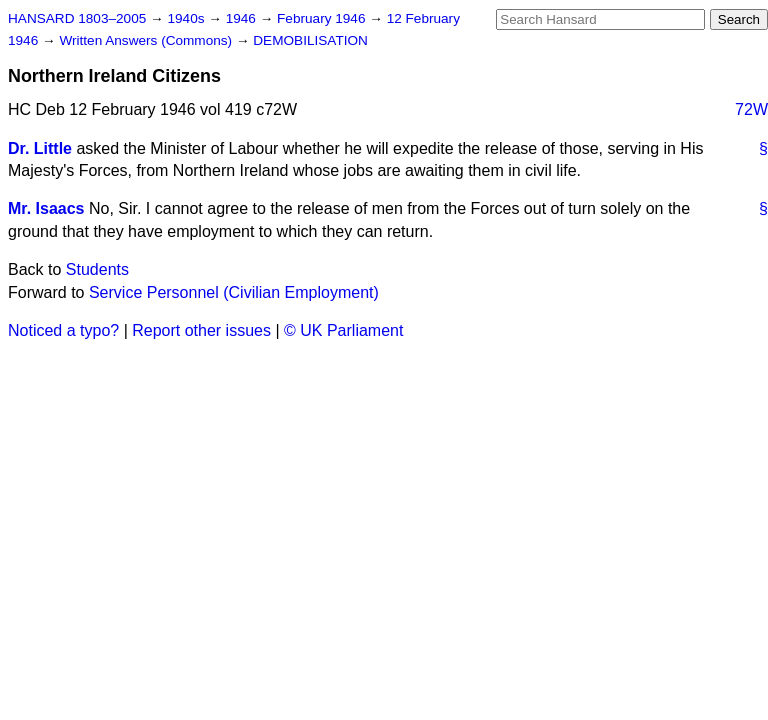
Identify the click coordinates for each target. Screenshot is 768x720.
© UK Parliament (343, 330)
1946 (243, 18)
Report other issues (201, 330)
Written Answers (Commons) (147, 40)
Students (97, 269)
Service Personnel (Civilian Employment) (234, 292)
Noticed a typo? (63, 330)
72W (751, 109)
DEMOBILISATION (310, 40)
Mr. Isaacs (46, 208)
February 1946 (323, 18)
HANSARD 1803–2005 (77, 18)
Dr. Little (40, 148)
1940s (187, 18)
